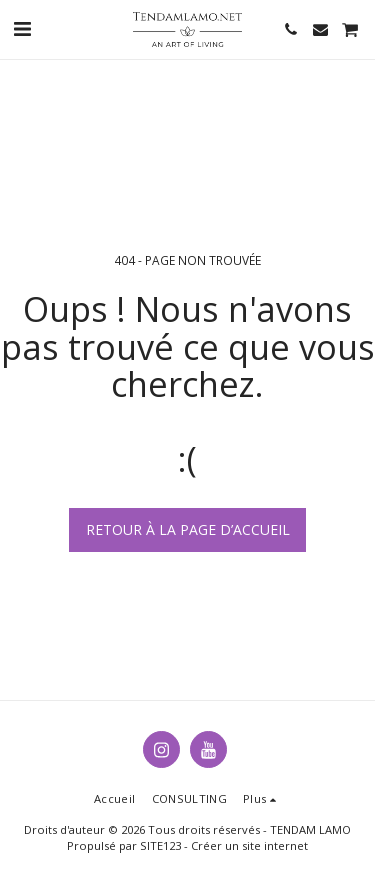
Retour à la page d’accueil (188, 529)
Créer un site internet (249, 845)
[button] (22, 28)
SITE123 (160, 845)
